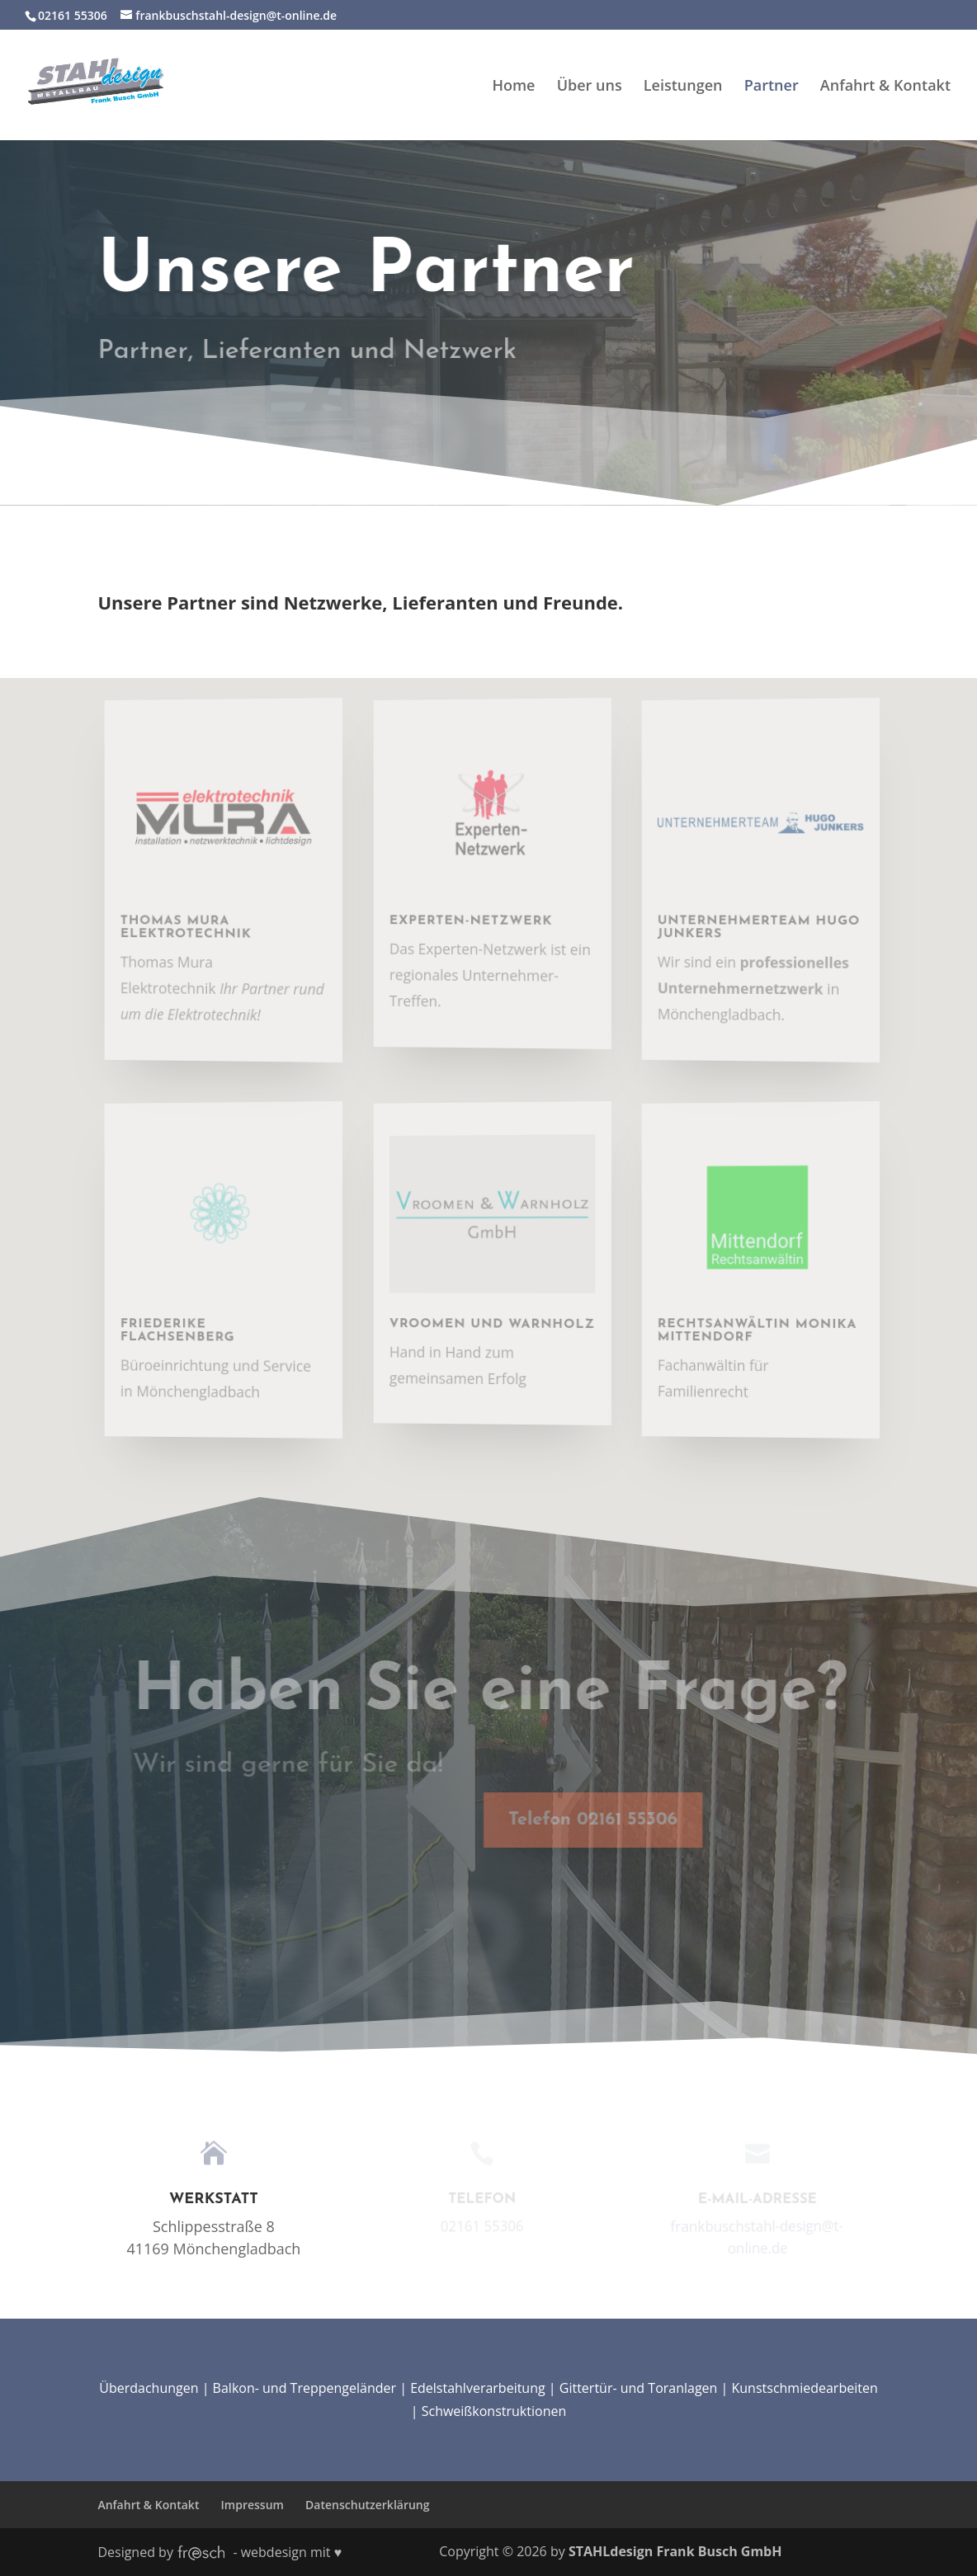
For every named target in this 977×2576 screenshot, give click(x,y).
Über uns (589, 87)
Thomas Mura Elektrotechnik (195, 926)
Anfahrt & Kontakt (885, 87)
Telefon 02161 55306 (573, 1820)
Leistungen (683, 87)
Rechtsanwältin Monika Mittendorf (763, 1329)
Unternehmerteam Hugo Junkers (765, 926)
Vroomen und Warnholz (498, 1323)
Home (513, 87)
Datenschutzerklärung (367, 2504)
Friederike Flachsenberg (187, 1329)
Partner (771, 87)
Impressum (252, 2504)
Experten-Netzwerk (478, 920)
